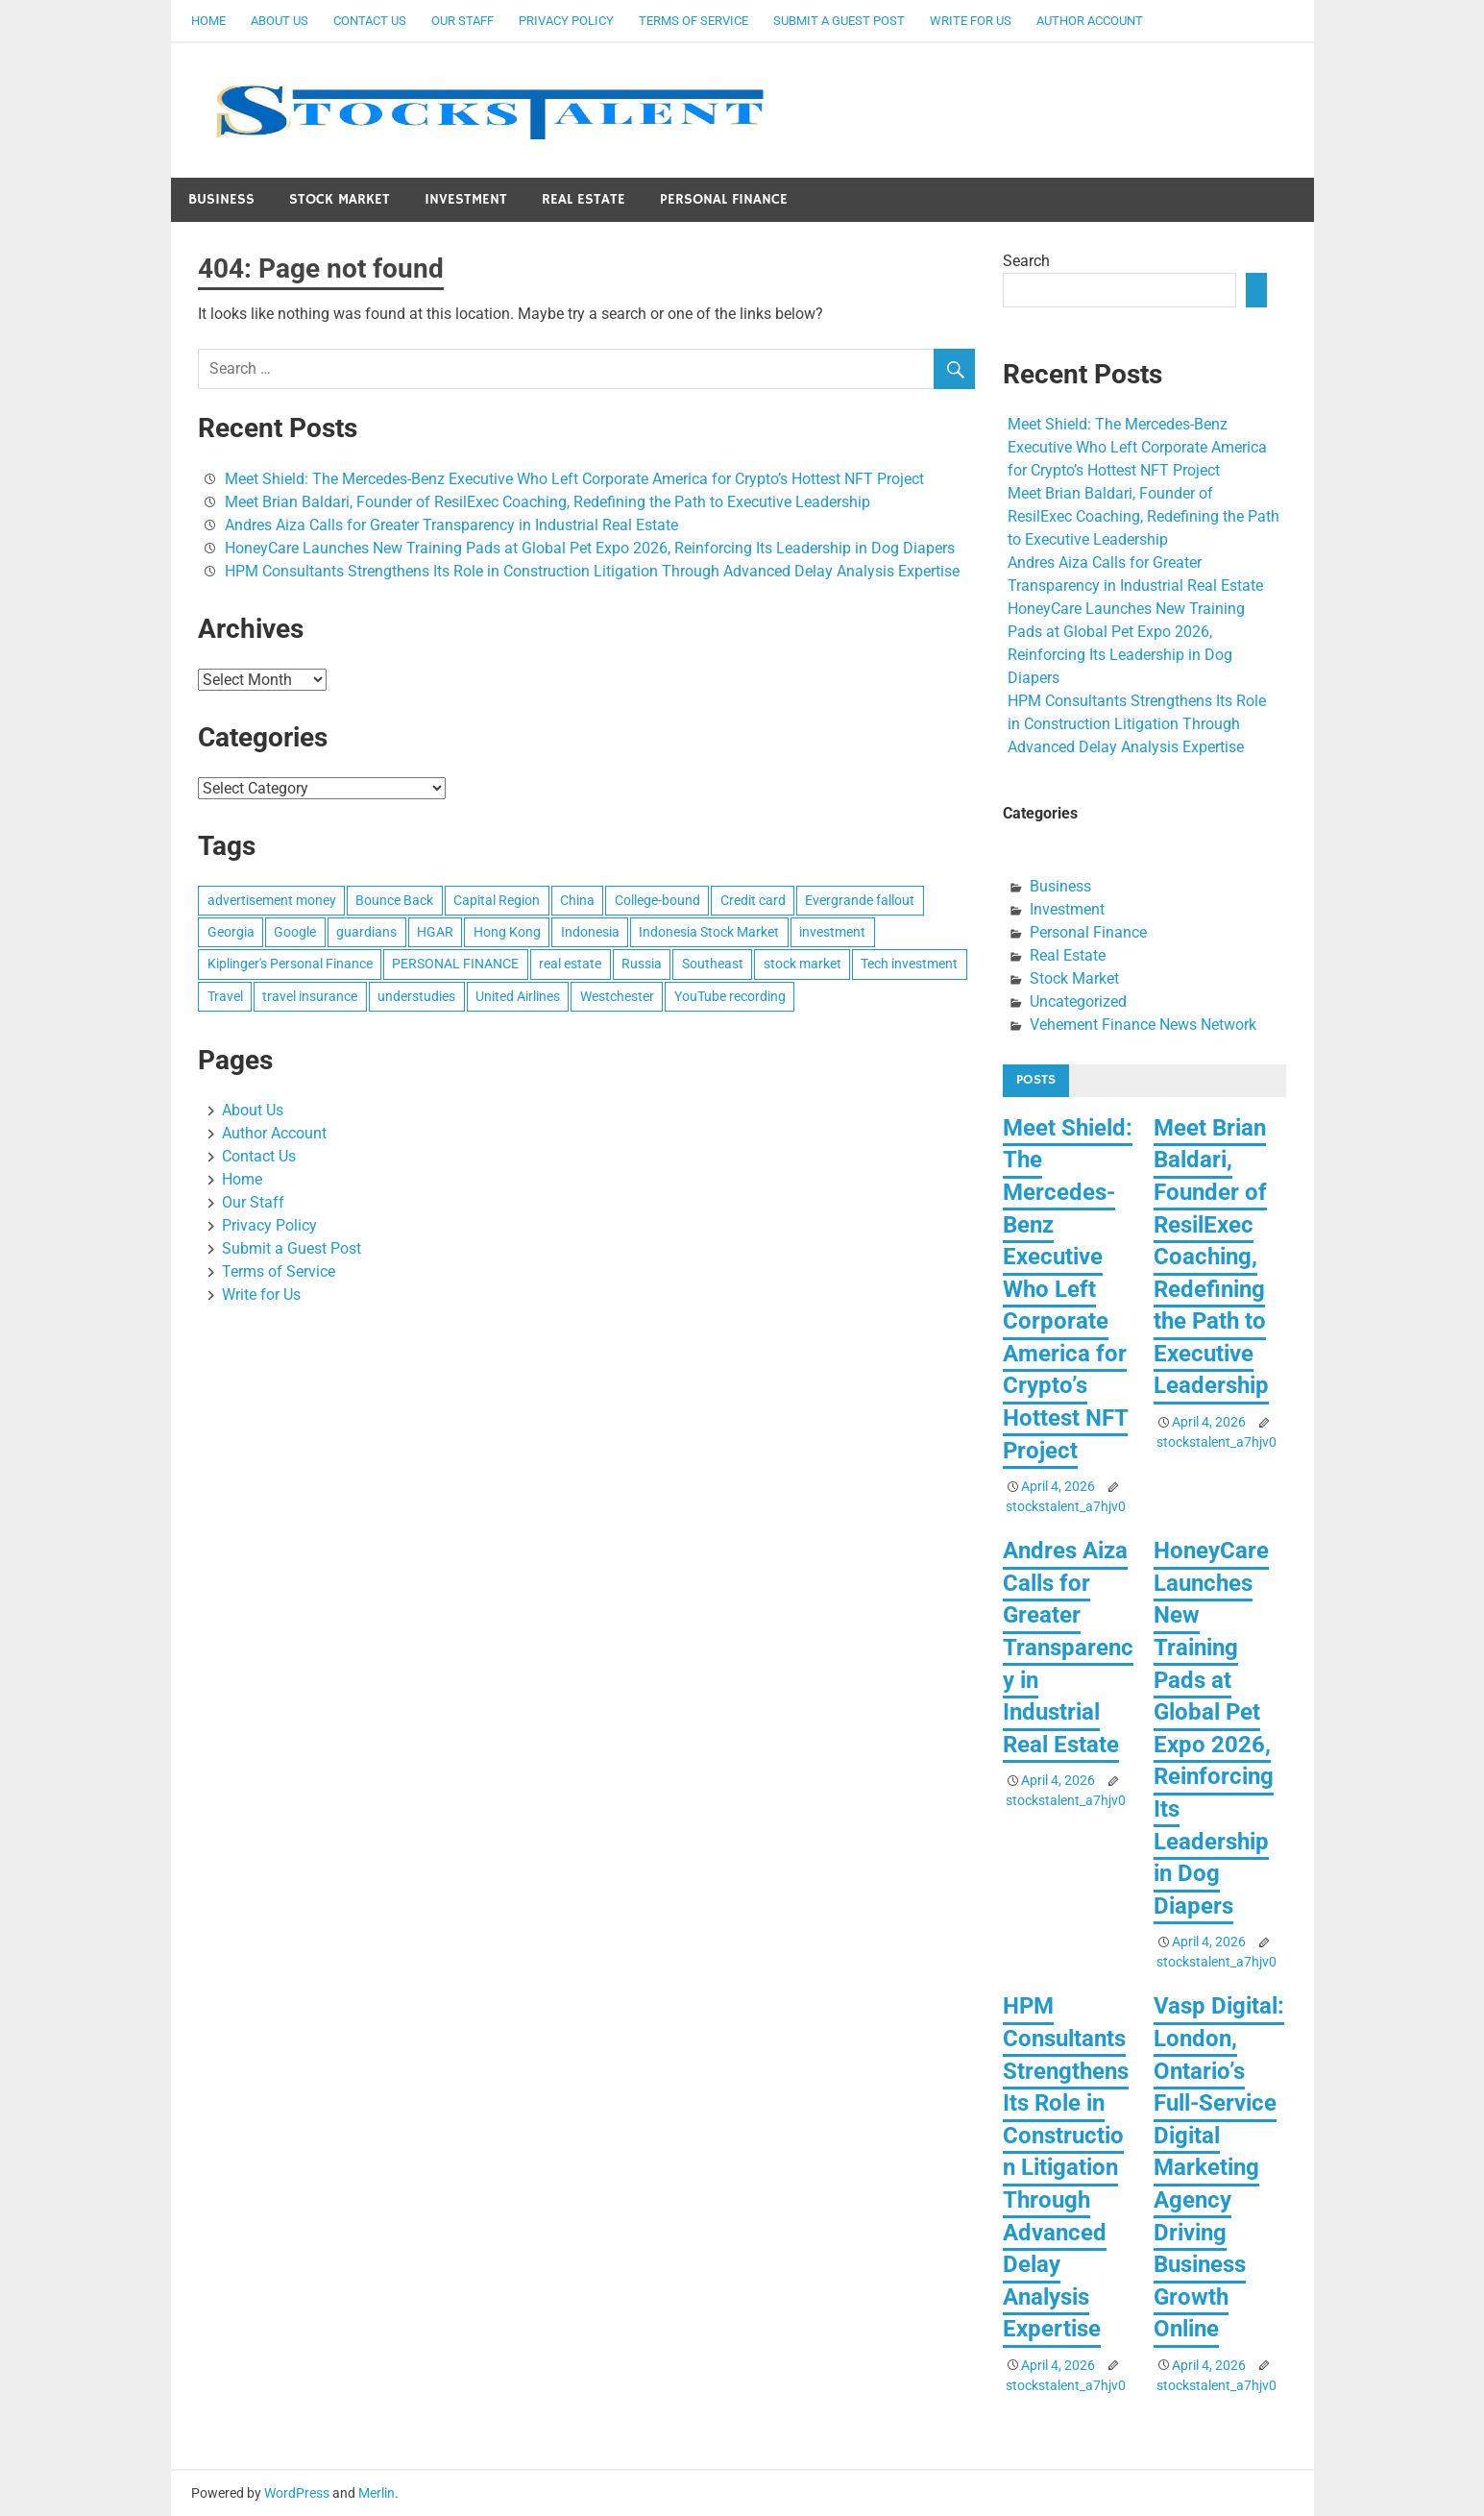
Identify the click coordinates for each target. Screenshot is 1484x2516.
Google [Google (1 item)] (295, 932)
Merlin (376, 2493)
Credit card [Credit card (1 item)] (753, 900)
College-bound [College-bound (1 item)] (657, 900)
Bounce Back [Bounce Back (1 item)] (394, 900)
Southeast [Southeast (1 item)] (712, 963)
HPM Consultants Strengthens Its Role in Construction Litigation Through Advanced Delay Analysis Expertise (592, 571)
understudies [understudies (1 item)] (416, 996)
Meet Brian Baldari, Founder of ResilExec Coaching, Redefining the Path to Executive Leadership (547, 502)
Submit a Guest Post (839, 20)
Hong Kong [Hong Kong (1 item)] (507, 932)
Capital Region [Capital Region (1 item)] (496, 900)
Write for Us (970, 20)
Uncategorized (1078, 1001)
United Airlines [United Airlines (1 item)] (517, 996)
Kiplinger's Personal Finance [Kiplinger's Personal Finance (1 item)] (290, 963)
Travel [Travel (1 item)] (225, 996)
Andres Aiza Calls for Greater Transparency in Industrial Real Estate (451, 525)
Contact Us (369, 20)
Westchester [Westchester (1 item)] (617, 996)
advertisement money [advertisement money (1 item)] (271, 900)
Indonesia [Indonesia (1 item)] (590, 932)
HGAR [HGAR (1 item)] (435, 932)
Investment (466, 199)
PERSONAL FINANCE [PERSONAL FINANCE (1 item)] (455, 963)
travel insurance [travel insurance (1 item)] (309, 996)
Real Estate (583, 199)
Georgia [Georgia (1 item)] (231, 932)
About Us (279, 20)
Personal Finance (724, 199)
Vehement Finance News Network (1143, 1024)
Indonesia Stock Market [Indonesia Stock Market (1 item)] (709, 932)
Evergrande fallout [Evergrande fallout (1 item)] (859, 900)
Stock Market (339, 199)
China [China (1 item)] (577, 900)
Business (221, 199)
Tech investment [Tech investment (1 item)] (909, 963)
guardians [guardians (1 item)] (366, 932)
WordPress (296, 2493)
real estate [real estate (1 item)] (570, 963)
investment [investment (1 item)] (832, 932)
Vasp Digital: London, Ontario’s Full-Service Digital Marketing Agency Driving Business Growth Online (1219, 2167)
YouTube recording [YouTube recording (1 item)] (730, 996)
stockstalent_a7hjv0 (1066, 1506)
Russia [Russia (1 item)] (641, 963)
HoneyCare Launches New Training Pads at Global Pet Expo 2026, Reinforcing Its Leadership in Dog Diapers (590, 548)
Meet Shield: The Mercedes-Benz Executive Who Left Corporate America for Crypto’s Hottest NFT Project (574, 479)
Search (1026, 261)
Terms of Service (693, 20)
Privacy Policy (566, 20)
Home (208, 20)
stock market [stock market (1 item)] (802, 963)
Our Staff (462, 20)
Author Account (1089, 20)
